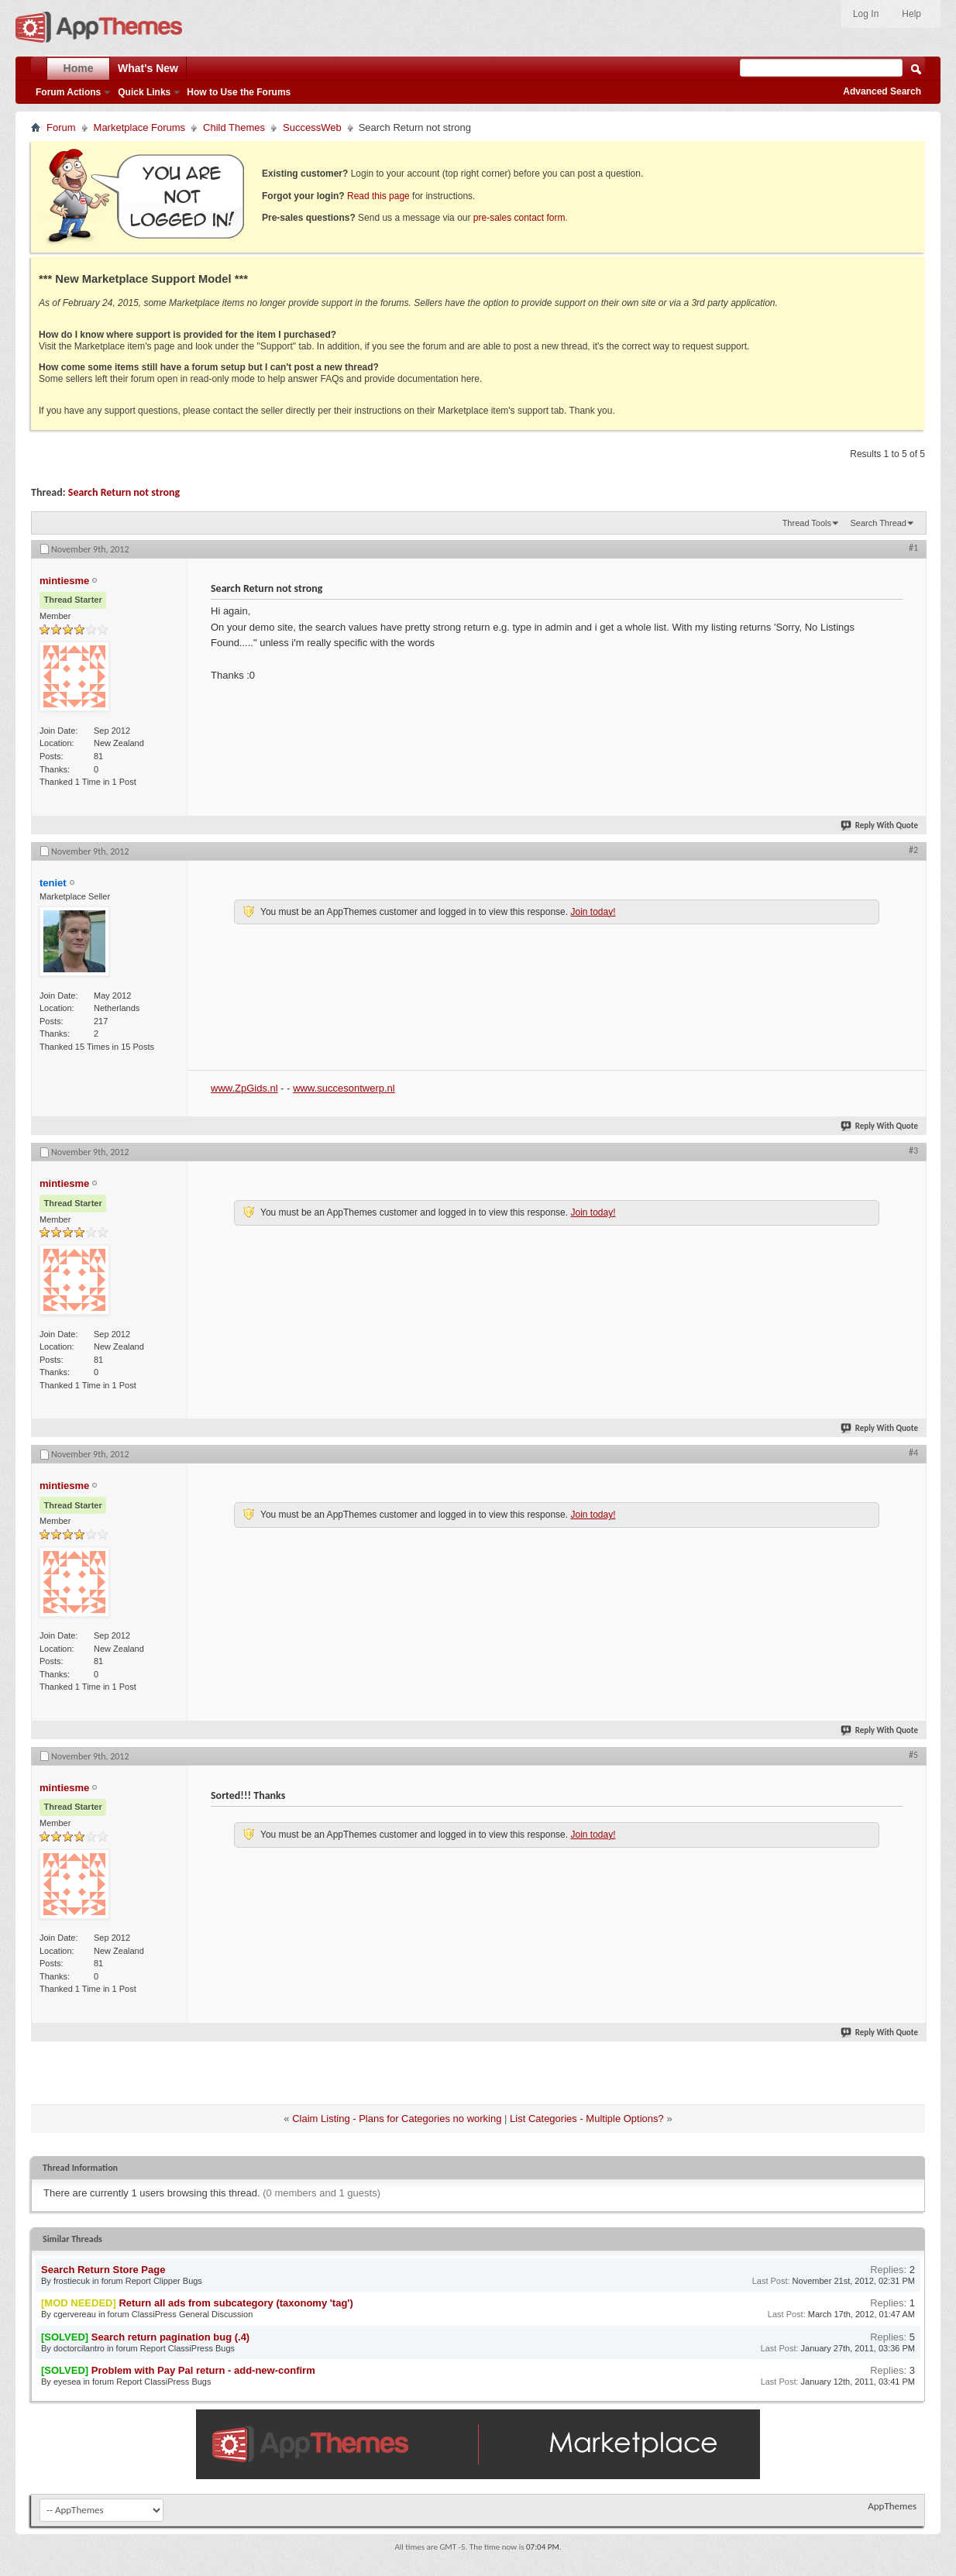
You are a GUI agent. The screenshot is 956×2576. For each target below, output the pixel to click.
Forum (61, 127)
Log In (866, 14)
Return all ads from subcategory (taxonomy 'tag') (235, 2303)
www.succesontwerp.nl (344, 1088)
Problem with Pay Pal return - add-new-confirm (203, 2370)
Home (79, 68)
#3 (913, 1150)
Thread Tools (806, 523)
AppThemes (892, 2506)
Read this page (378, 196)
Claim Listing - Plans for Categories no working (396, 2118)
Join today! (592, 911)
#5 (913, 1754)
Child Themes (234, 127)
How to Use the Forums (239, 92)
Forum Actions (68, 92)
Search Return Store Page (103, 2269)
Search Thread (878, 523)
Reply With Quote (880, 825)
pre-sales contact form (519, 217)
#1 (913, 547)
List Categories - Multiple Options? (587, 2118)
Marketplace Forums (139, 127)
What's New (148, 68)
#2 (913, 849)
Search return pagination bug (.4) (170, 2337)
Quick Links (144, 92)
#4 (913, 1452)
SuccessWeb (312, 127)
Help (911, 14)
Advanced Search (882, 91)
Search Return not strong (124, 492)
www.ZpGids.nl (244, 1088)
